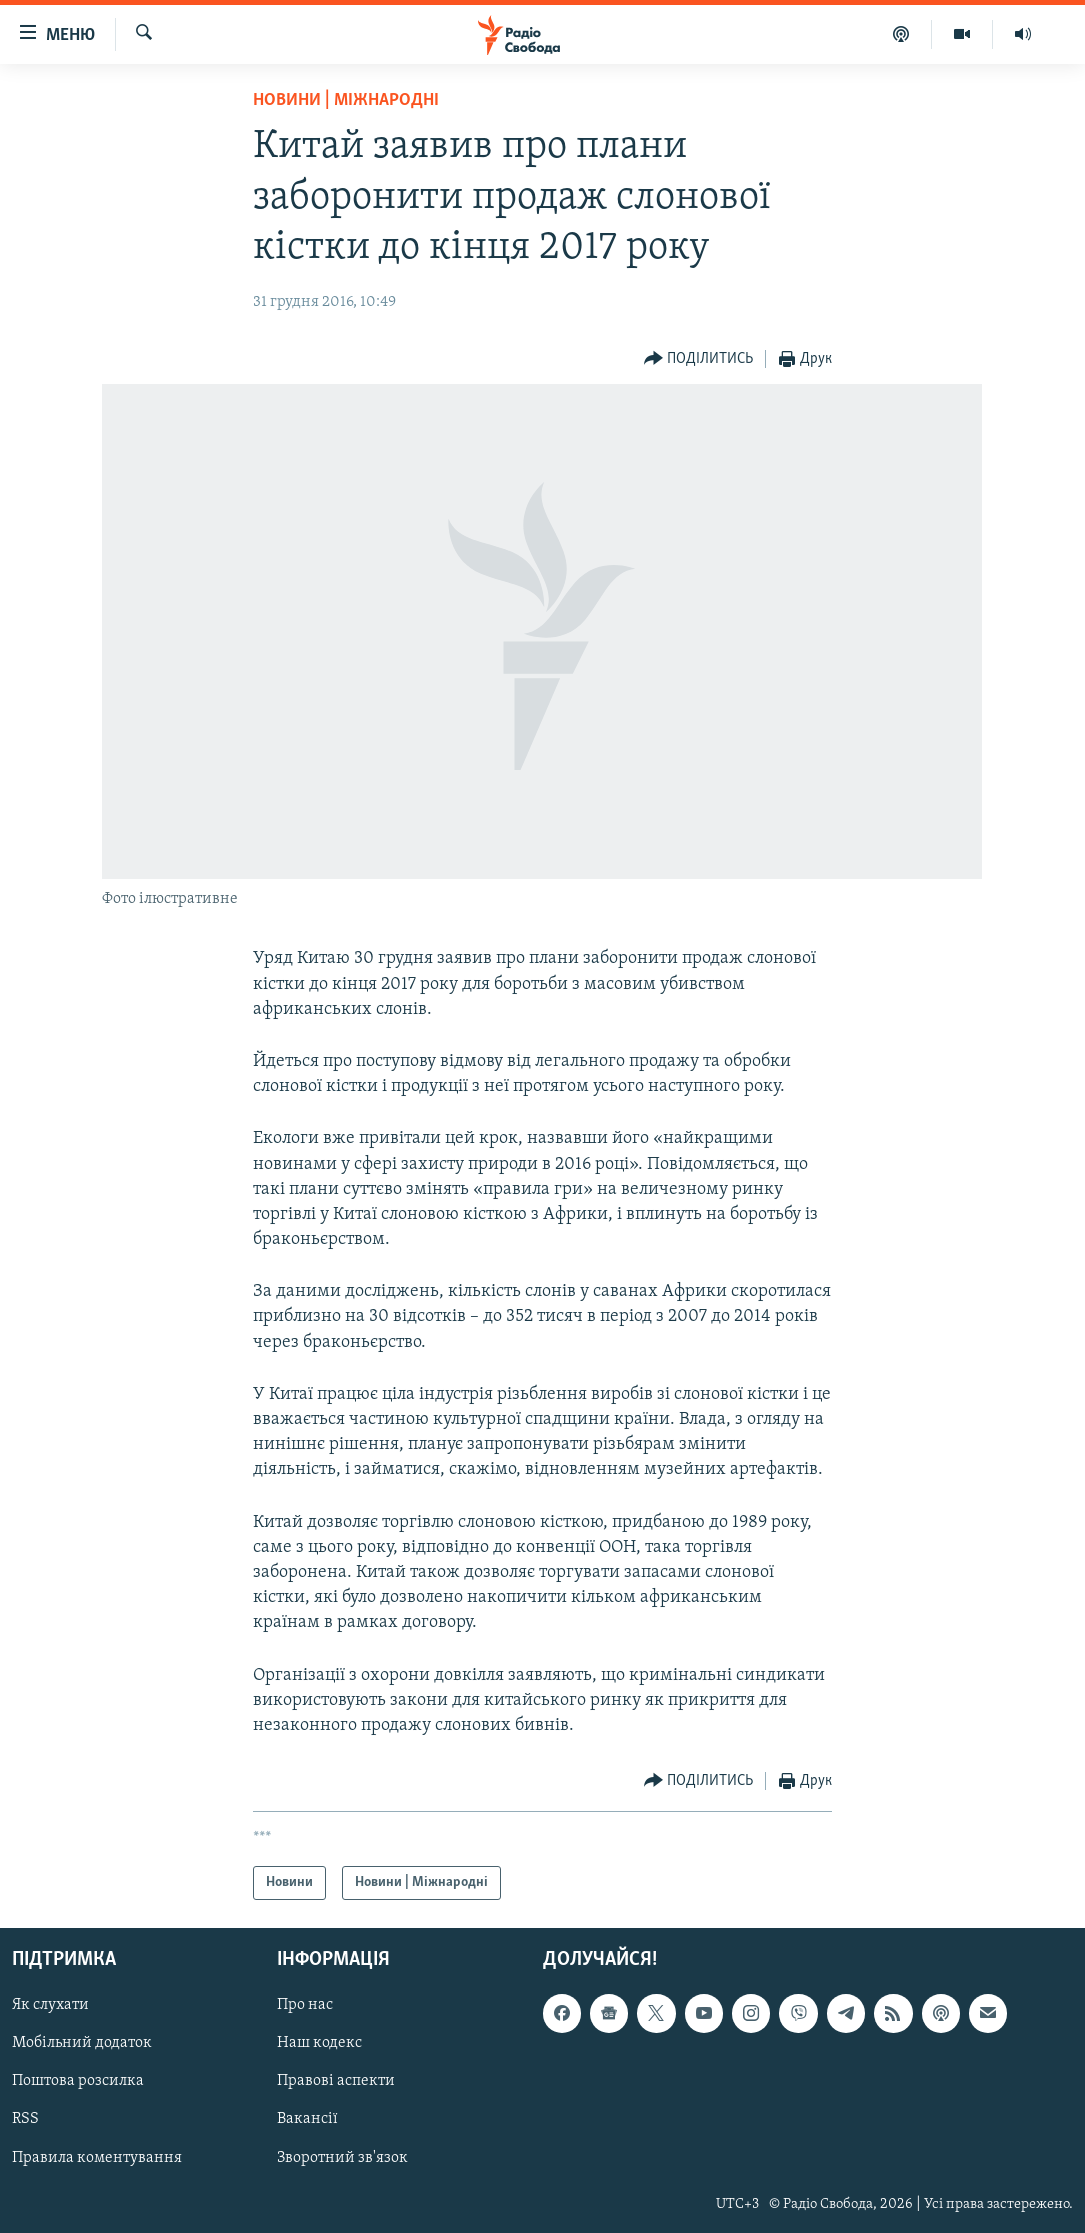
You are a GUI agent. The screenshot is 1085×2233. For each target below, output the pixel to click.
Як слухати (50, 2006)
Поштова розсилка (78, 2082)
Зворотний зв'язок (342, 2158)
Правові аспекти (336, 2082)
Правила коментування (97, 2158)
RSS (25, 2120)
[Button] (699, 359)
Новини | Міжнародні (346, 100)
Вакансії (307, 2120)
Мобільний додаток (82, 2044)
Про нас (305, 2006)
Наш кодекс (319, 2044)
